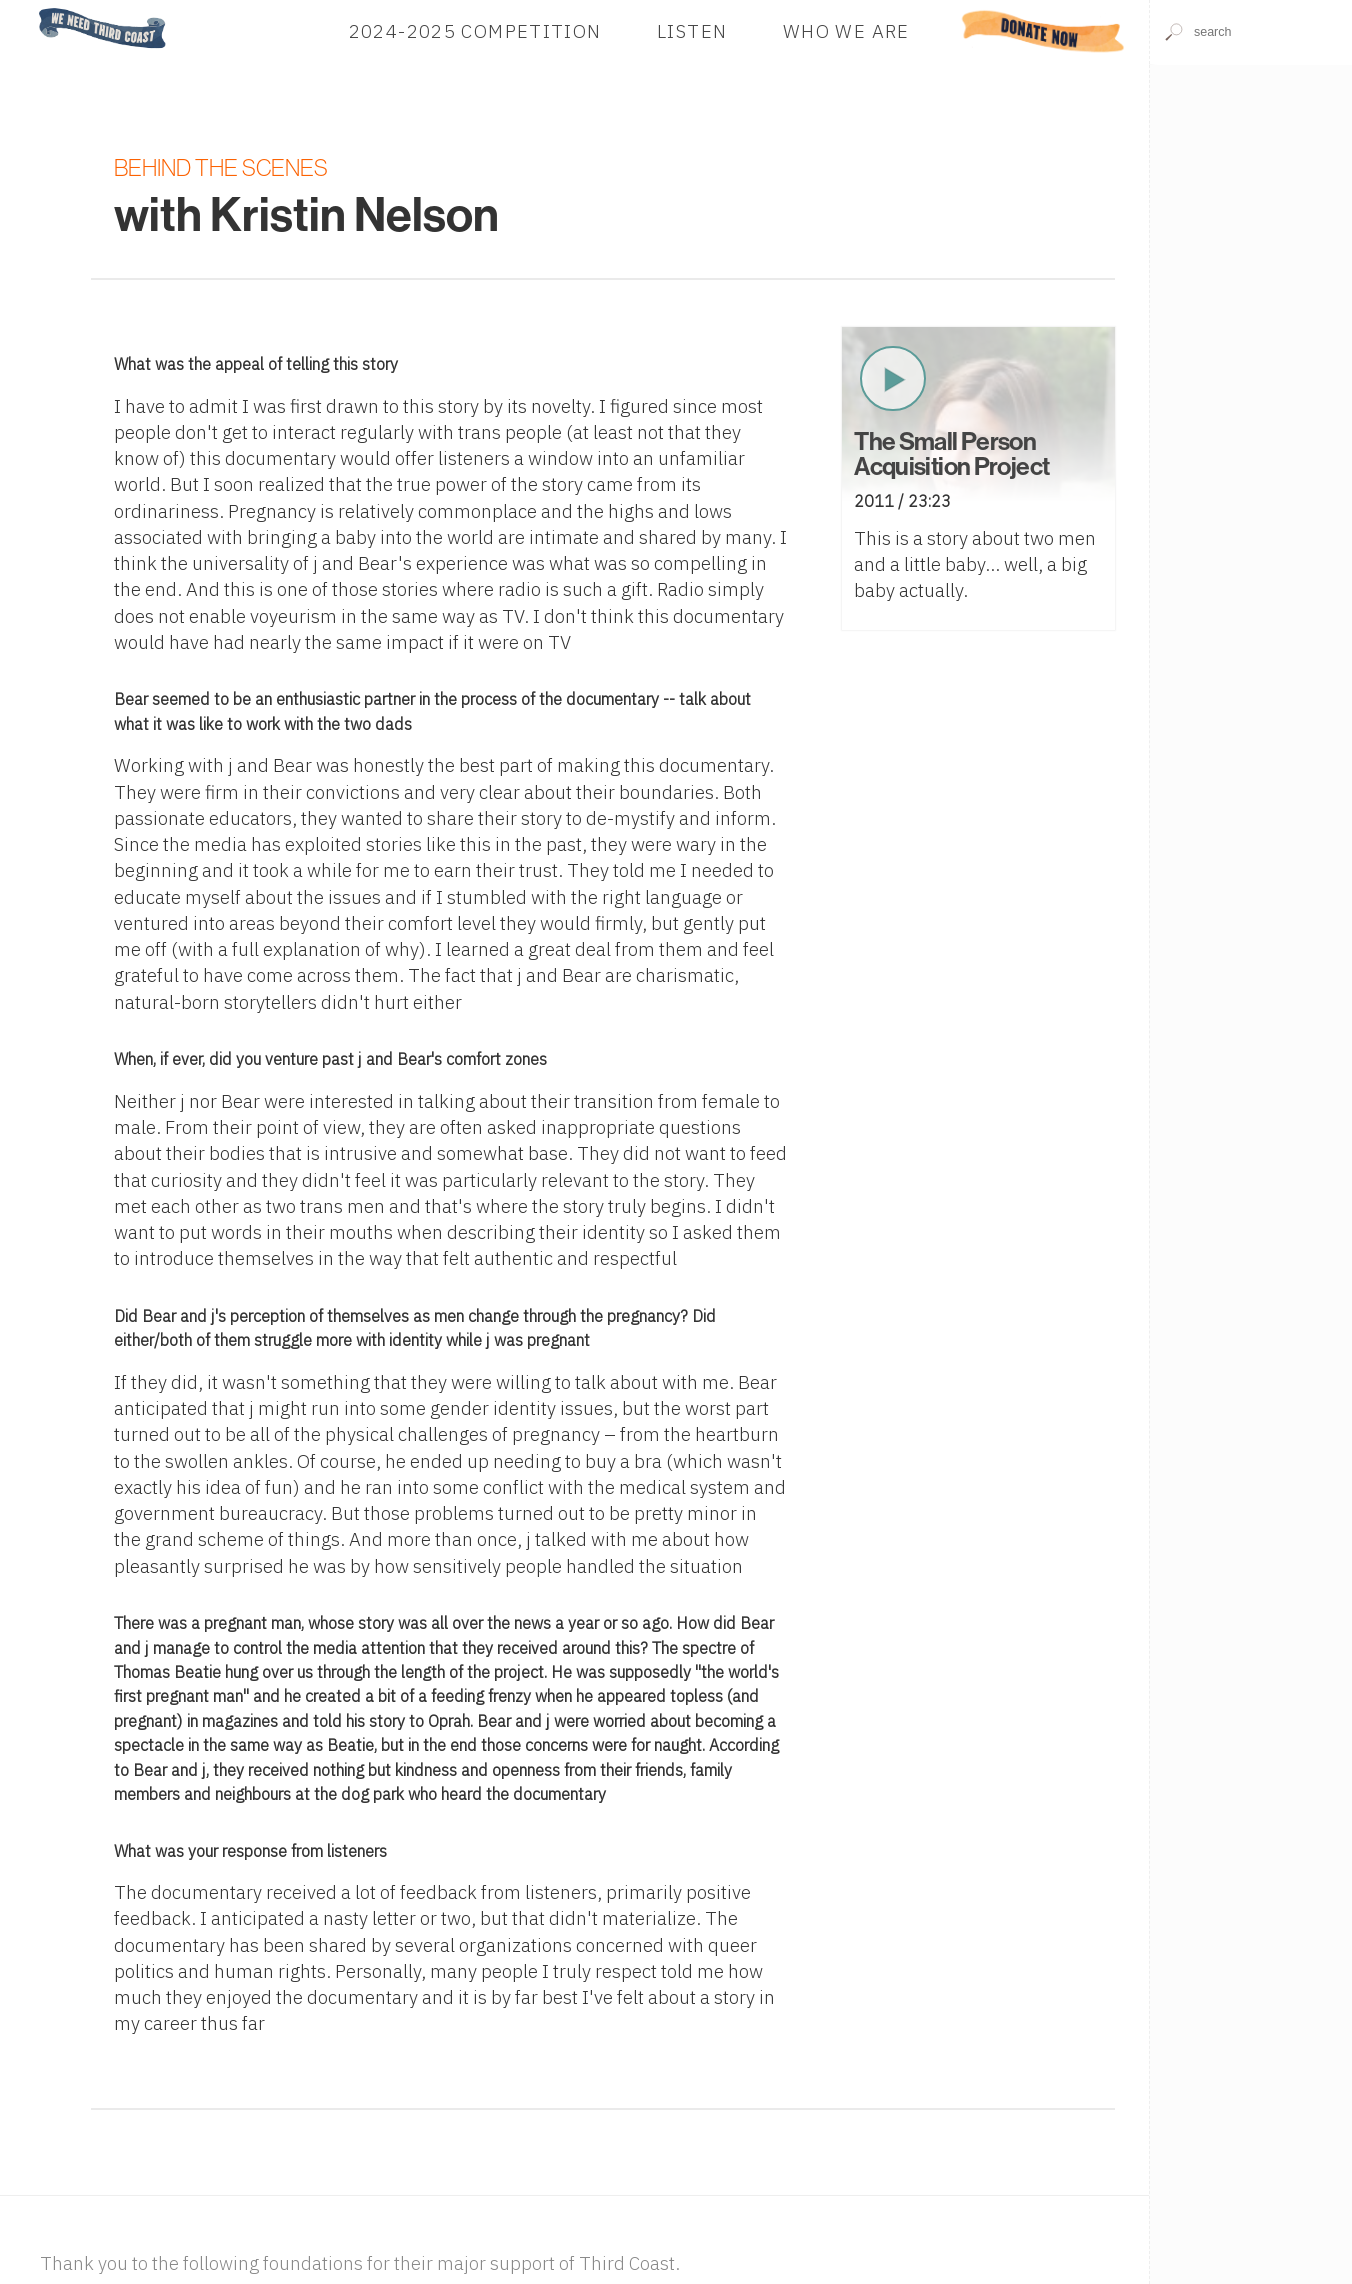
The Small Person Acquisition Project (951, 454)
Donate (1043, 31)
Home (33, 9)
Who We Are (846, 31)
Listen (692, 31)
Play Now (893, 379)
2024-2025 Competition (475, 31)
